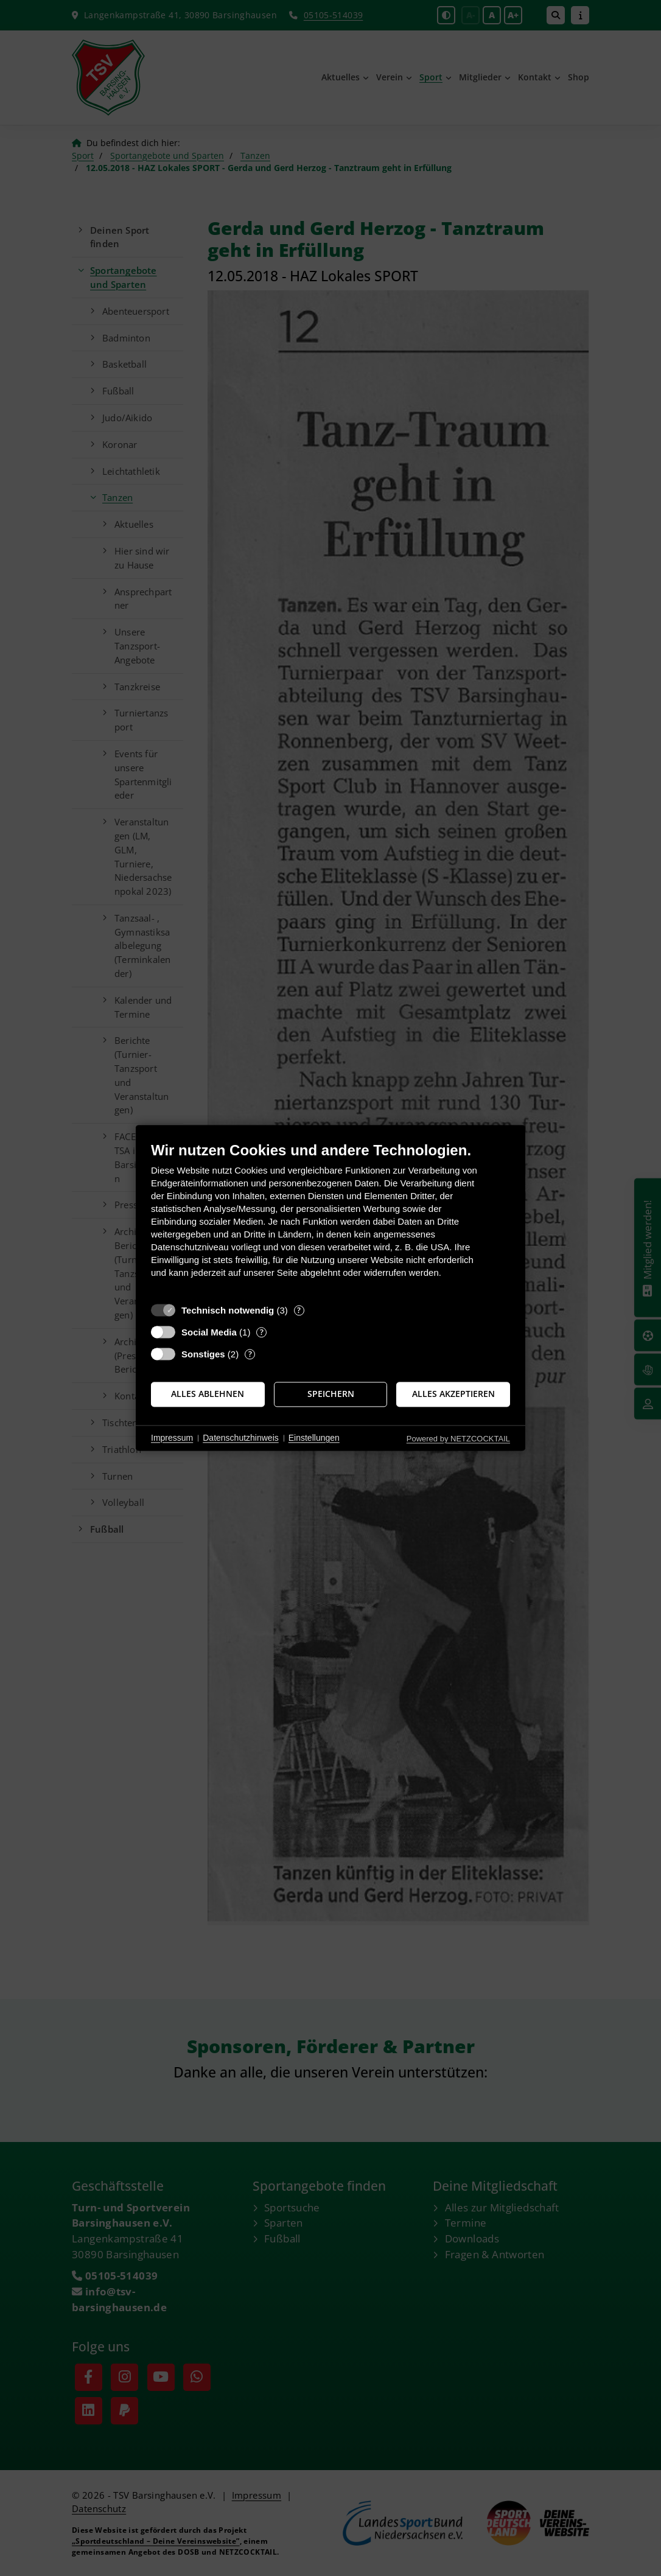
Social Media (209, 1332)
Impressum (172, 1438)
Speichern (330, 1393)
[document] (330, 1219)
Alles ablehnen (207, 1393)
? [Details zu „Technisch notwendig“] (299, 1310)
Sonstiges (203, 1354)
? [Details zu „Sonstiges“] (250, 1354)
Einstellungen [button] (314, 1438)
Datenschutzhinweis (241, 1438)
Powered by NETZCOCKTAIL (458, 1438)
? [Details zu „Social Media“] (262, 1332)
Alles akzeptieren (453, 1393)
